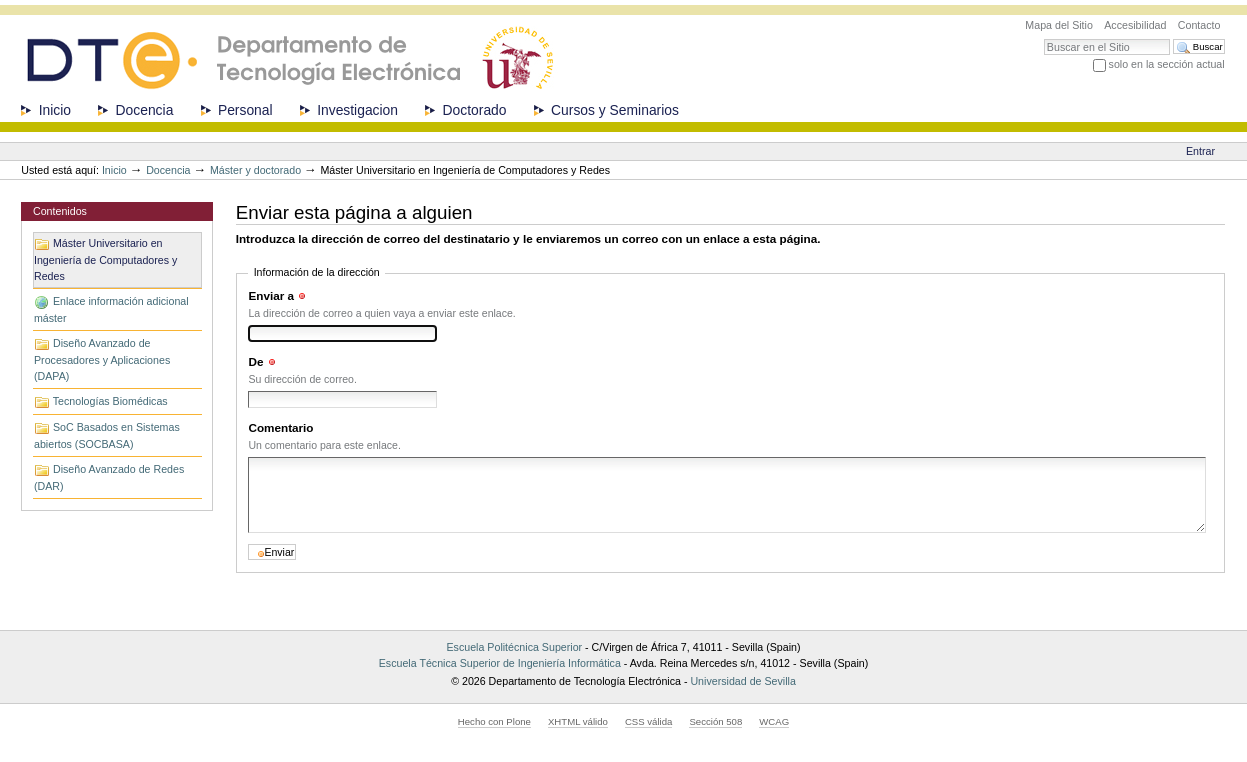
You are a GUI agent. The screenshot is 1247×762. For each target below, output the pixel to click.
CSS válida (648, 721)
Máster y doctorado (255, 170)
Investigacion (357, 110)
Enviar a (271, 295)
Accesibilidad (1135, 25)
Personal (245, 110)
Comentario (280, 427)
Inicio (55, 110)
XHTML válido (578, 721)
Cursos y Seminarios (615, 110)
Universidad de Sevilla (742, 681)
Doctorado (475, 110)
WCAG (774, 721)
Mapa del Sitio (1059, 25)
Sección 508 (715, 721)
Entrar (1200, 151)
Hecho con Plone (494, 721)
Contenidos (60, 211)
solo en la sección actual (1167, 64)
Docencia (145, 110)
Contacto (1199, 25)
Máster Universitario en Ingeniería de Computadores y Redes (105, 259)
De (255, 361)
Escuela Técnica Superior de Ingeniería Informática (500, 663)
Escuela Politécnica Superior (514, 647)
